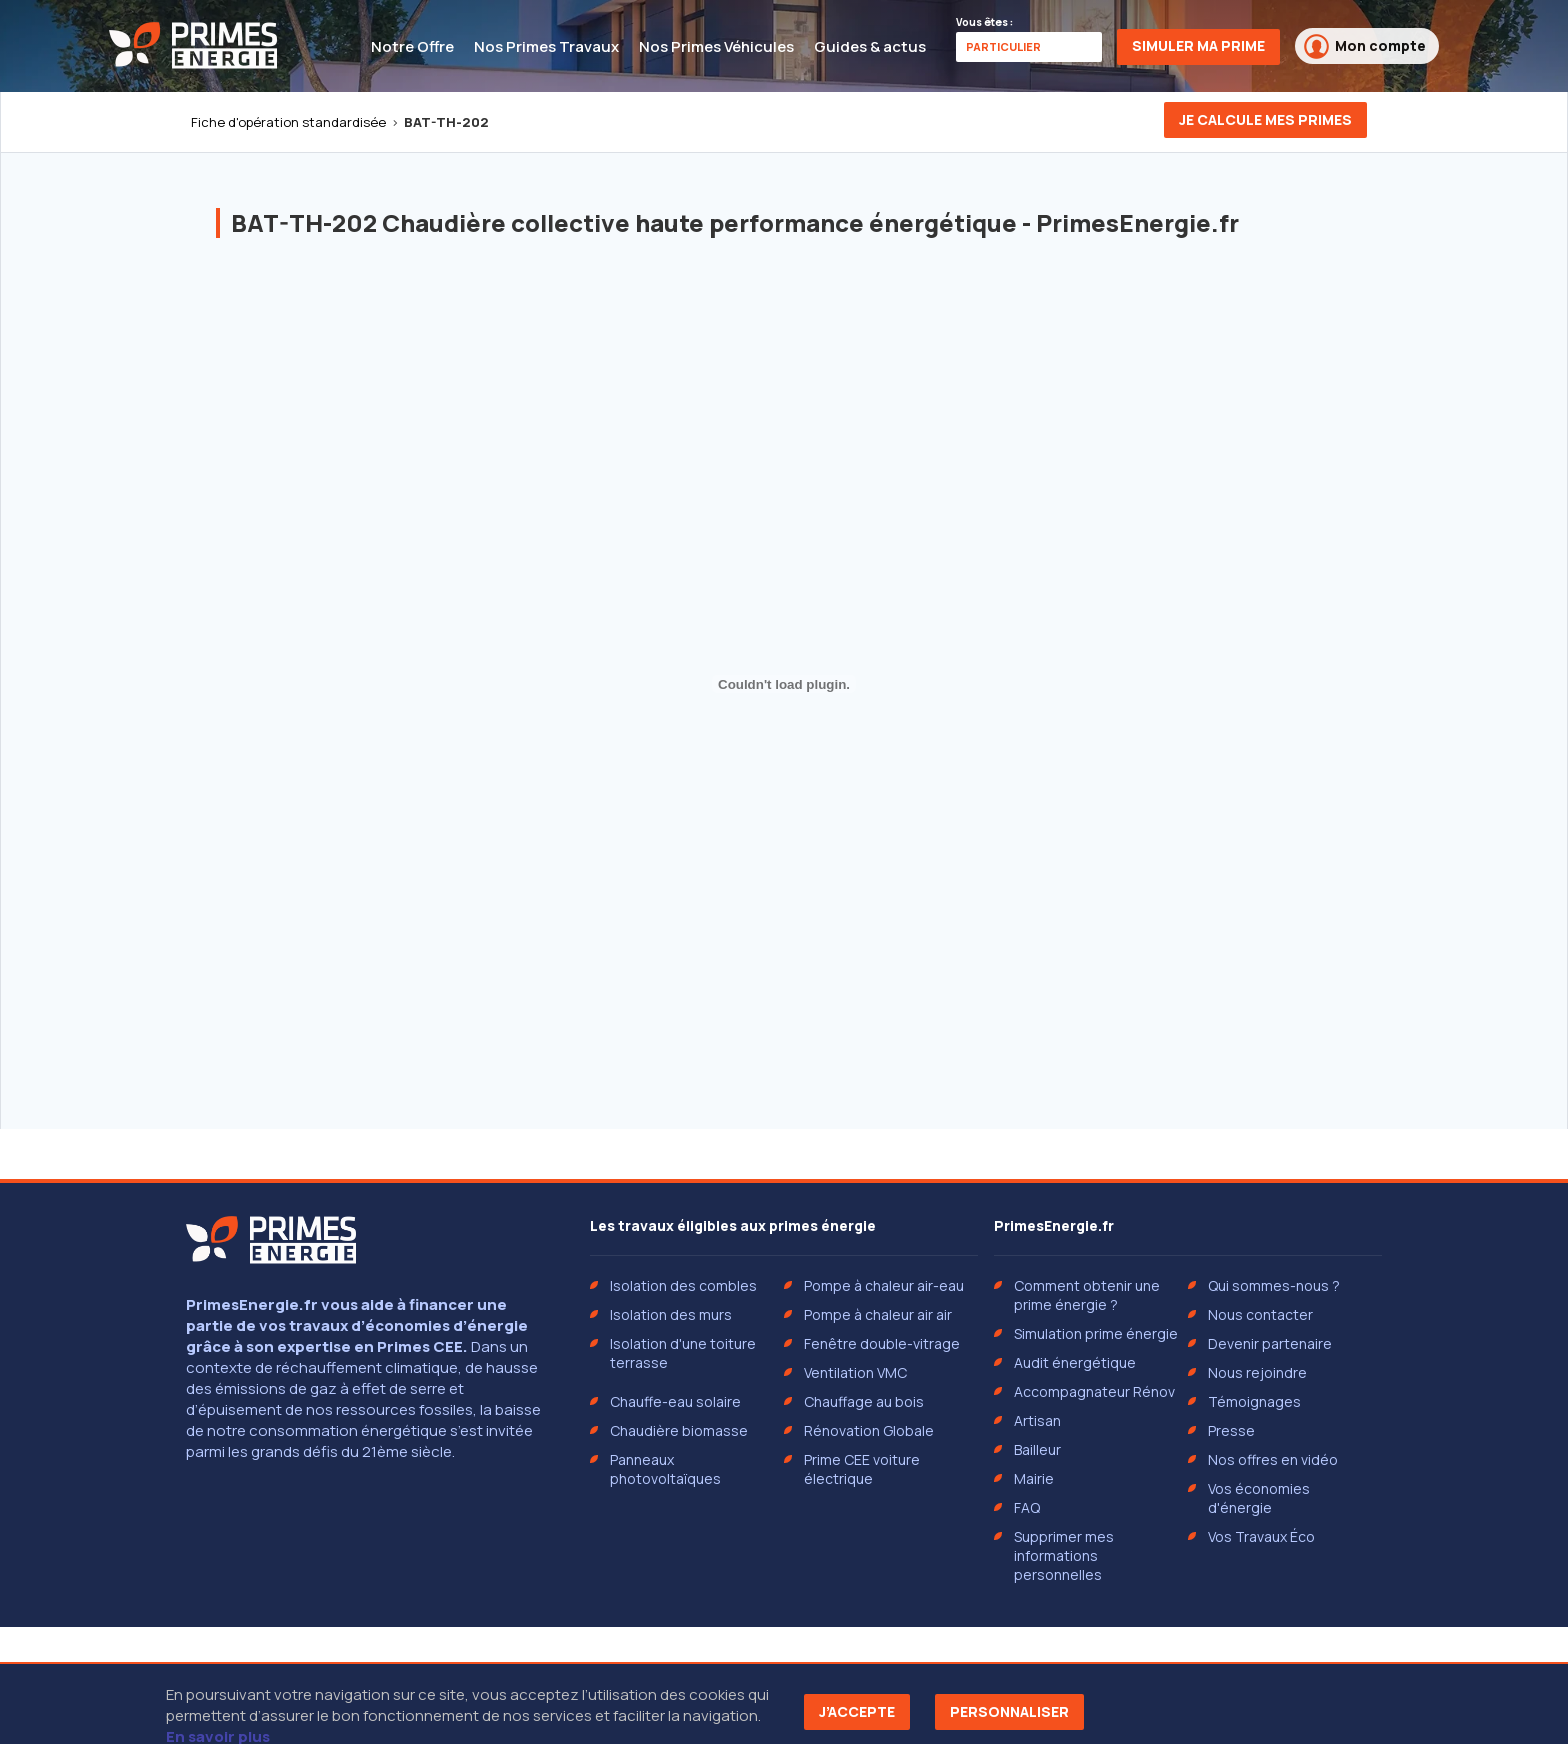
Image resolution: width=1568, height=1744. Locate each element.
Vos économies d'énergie (1259, 1498)
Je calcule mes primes (1265, 119)
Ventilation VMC (855, 1372)
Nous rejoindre (1257, 1372)
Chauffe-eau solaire (675, 1401)
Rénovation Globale (869, 1430)
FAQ (1027, 1507)
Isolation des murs (671, 1314)
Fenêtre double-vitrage (882, 1343)
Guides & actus (870, 46)
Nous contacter (1260, 1314)
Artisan (1037, 1420)
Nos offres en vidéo (1273, 1459)
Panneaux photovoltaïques (665, 1469)
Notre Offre (412, 46)
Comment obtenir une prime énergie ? (1087, 1295)
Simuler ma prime (1198, 45)
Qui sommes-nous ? (1274, 1285)
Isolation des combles (683, 1285)
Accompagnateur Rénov (1094, 1391)
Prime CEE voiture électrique (862, 1469)
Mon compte (1365, 46)
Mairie (1034, 1478)
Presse (1231, 1430)
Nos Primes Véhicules (716, 46)
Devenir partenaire (1270, 1343)
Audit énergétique (1075, 1362)
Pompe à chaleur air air (878, 1314)
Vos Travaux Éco (1261, 1536)
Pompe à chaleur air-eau (884, 1285)
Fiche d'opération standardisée (288, 122)
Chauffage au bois (864, 1401)
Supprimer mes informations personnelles (1064, 1555)
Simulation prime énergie (1096, 1333)
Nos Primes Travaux (546, 46)
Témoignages (1254, 1401)
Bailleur (1037, 1449)
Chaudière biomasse (679, 1430)
